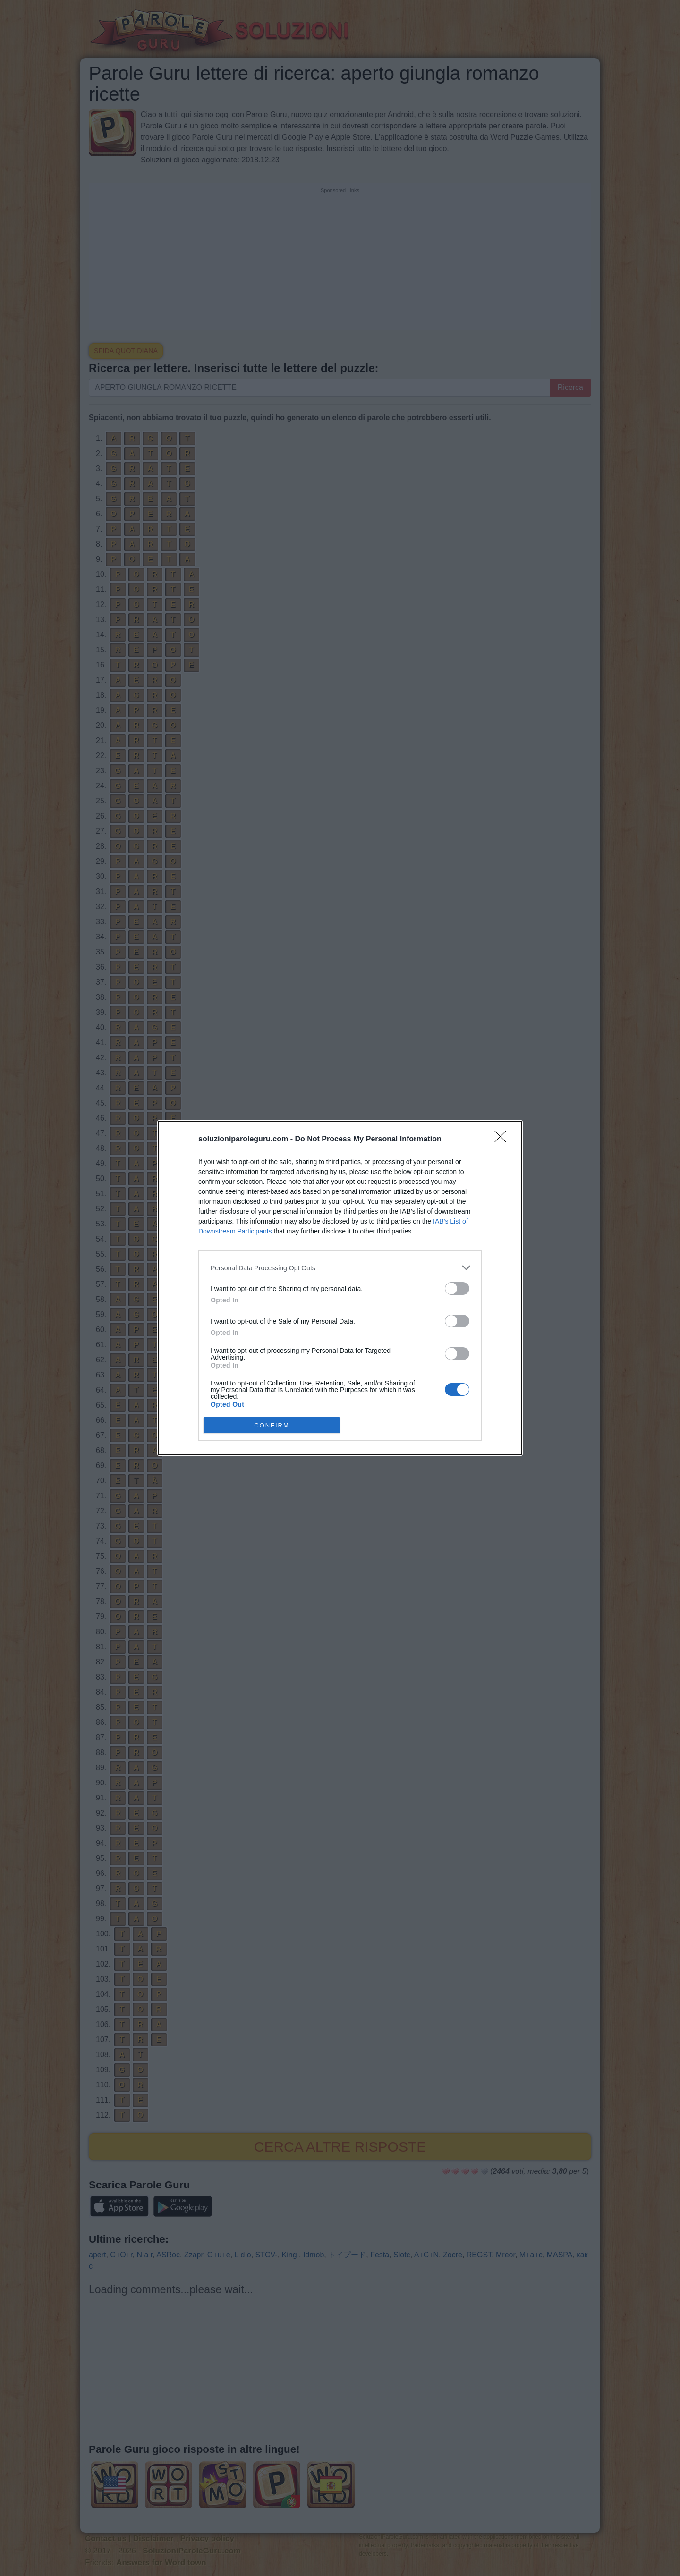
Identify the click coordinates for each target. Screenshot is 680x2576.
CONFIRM (271, 1425)
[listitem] (340, 1268)
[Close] (503, 1140)
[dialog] (340, 1288)
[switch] (457, 1288)
